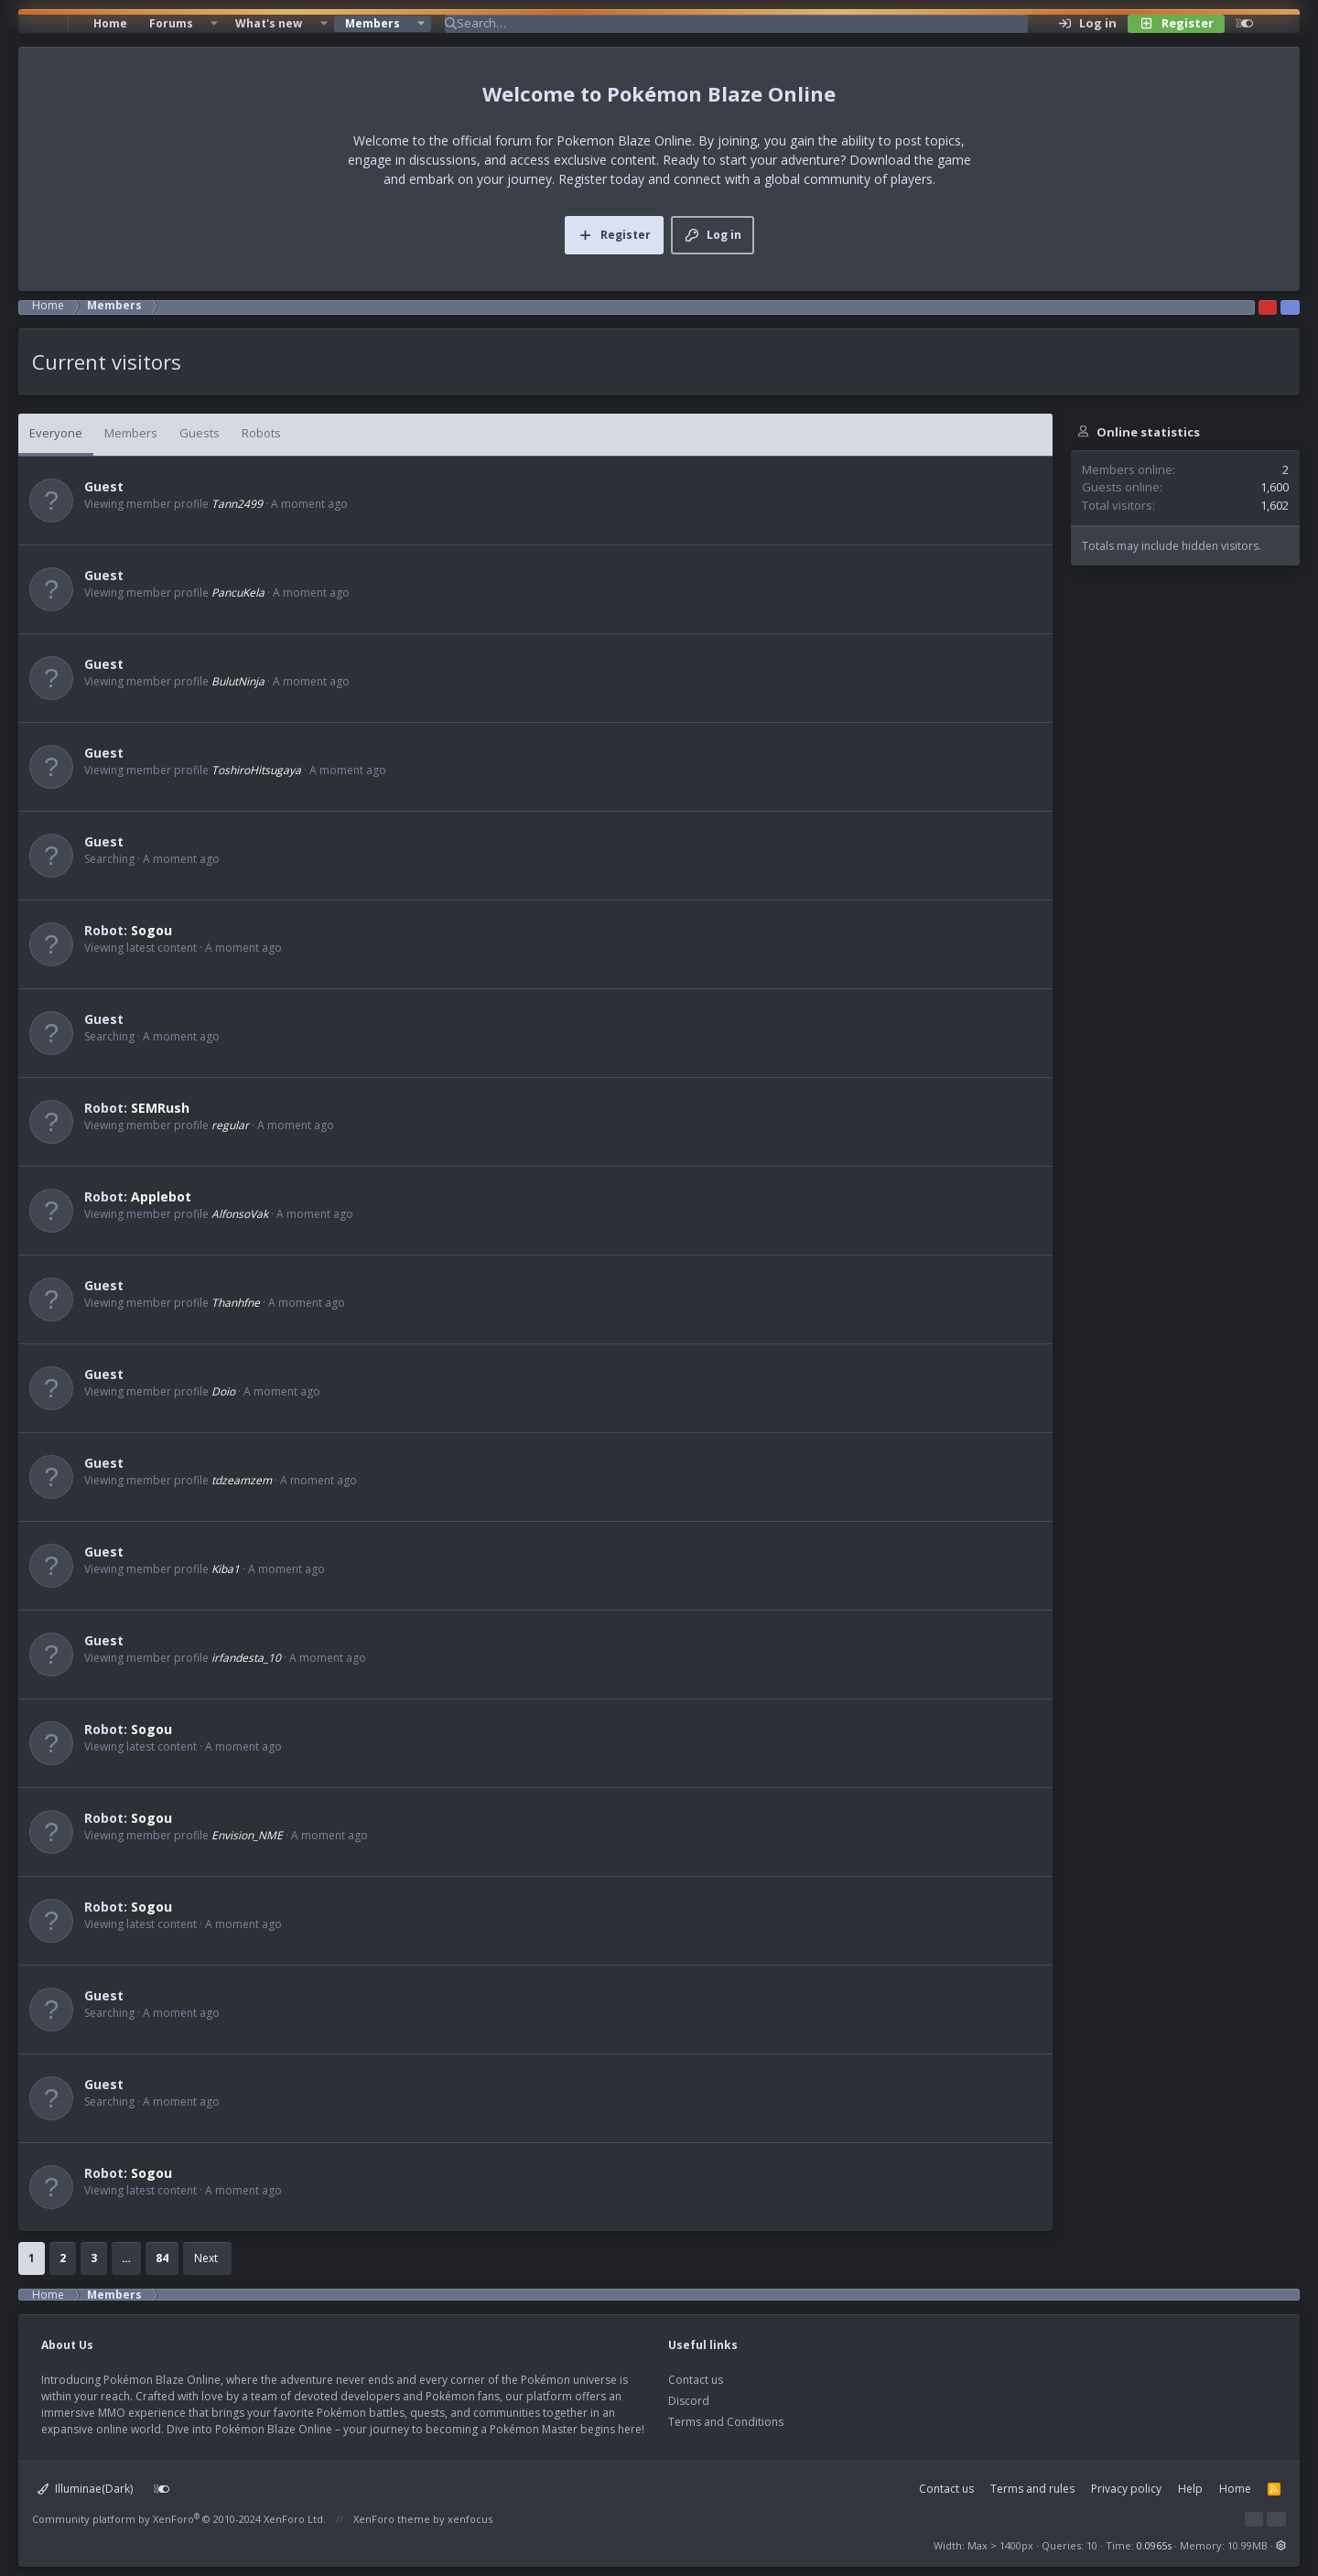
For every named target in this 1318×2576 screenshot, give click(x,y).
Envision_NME (247, 1835)
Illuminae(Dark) (85, 2488)
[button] (214, 24)
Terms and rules (1032, 2488)
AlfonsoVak (239, 1214)
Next (206, 2258)
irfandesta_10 (246, 1657)
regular (230, 1125)
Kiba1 (225, 1569)
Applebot (161, 1196)
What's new (268, 23)
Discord (688, 2401)
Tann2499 (237, 504)
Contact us (695, 2379)
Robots (261, 433)
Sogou (151, 930)
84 (162, 2258)
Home (110, 23)
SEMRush (160, 1107)
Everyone (55, 433)
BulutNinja (238, 681)
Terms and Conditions (725, 2422)
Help (1190, 2488)
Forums (171, 23)
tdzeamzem (241, 1480)
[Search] (742, 24)
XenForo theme (391, 2519)
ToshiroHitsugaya (256, 770)
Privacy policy (1126, 2488)
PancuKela (238, 592)
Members (372, 23)
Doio (223, 1391)
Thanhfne (235, 1302)
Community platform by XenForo (179, 2519)
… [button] (126, 2258)
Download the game (910, 159)
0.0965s (1154, 2545)
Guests (199, 433)
